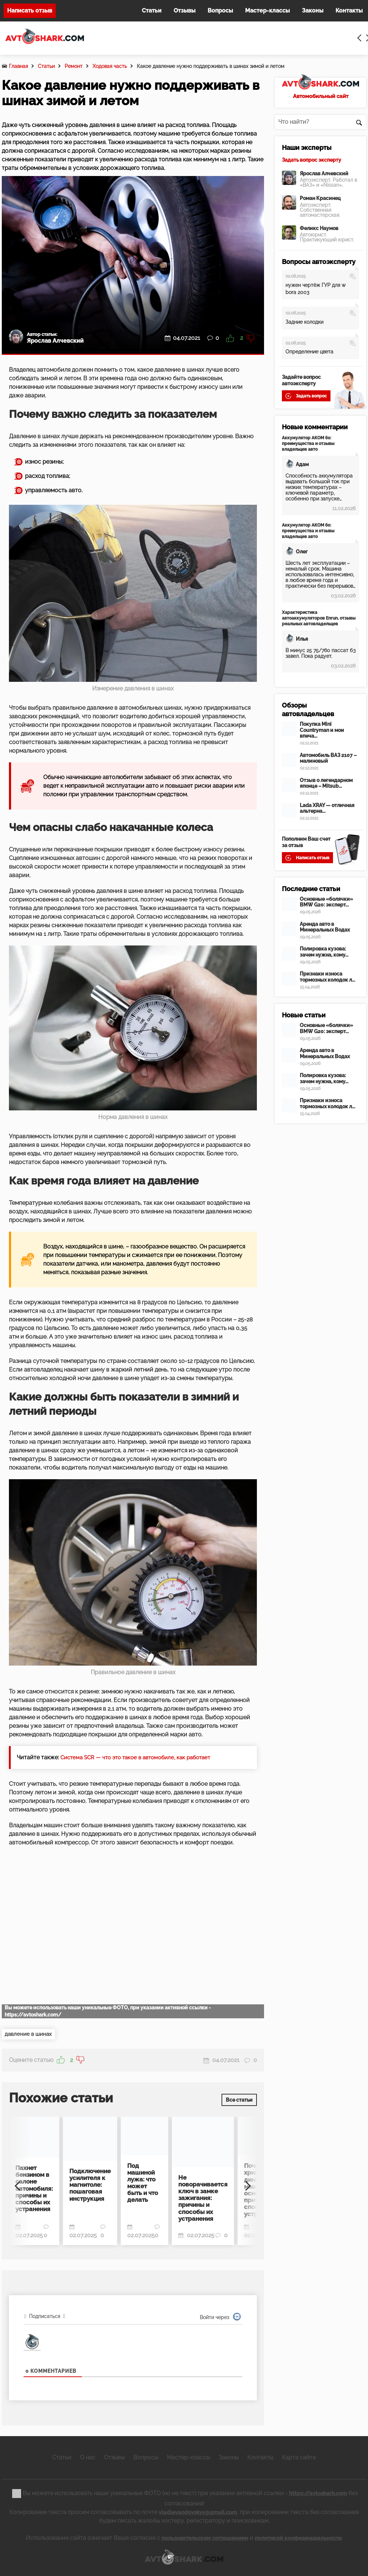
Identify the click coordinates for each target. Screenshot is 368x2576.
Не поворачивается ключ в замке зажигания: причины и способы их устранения (199, 2192)
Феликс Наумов (319, 228)
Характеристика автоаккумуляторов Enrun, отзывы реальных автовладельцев (318, 618)
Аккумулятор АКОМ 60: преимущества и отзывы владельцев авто (308, 443)
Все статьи (239, 2098)
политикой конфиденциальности (302, 2536)
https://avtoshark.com (318, 2491)
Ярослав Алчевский (324, 173)
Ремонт (74, 66)
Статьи (46, 66)
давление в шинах (30, 2034)
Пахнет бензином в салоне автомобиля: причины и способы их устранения (33, 2184)
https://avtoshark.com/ (33, 2015)
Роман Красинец (320, 198)
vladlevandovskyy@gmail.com (198, 2510)
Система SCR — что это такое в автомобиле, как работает (141, 1757)
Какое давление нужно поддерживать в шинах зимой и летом (210, 66)
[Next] (246, 2181)
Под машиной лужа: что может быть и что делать (142, 2179)
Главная (18, 66)
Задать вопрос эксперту (311, 160)
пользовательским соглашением (200, 2536)
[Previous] (19, 2181)
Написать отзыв (29, 10)
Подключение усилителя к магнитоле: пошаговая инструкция (88, 2181)
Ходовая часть (110, 66)
